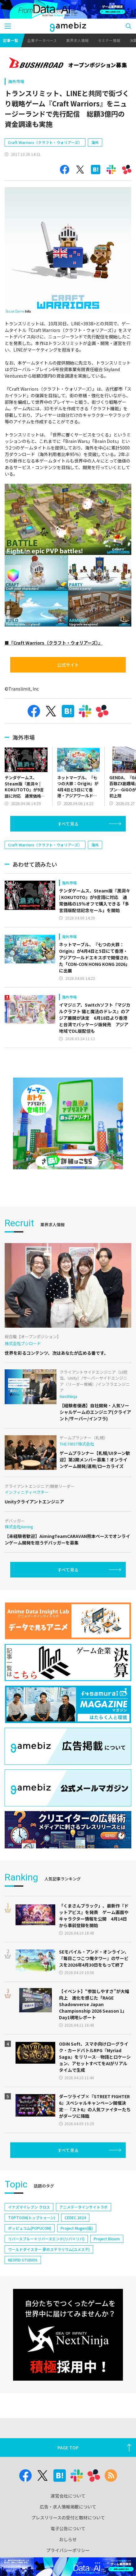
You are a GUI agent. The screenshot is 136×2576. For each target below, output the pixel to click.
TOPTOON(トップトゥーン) (31, 2217)
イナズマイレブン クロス (29, 2207)
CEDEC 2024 (75, 2217)
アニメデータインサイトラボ (83, 2207)
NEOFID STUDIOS (23, 2259)
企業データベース (42, 40)
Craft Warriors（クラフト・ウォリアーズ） (45, 142)
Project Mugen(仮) (77, 2228)
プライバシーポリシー (68, 2550)
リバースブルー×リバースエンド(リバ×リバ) (46, 2238)
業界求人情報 (77, 40)
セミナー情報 (109, 40)
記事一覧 (10, 40)
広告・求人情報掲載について (68, 2507)
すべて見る (68, 824)
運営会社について (68, 2496)
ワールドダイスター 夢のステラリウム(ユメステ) (49, 2249)
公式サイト (68, 665)
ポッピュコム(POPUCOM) (29, 2228)
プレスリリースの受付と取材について (68, 2517)
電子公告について (68, 2528)
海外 (95, 142)
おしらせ (68, 2539)
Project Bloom (107, 2238)
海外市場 (16, 81)
